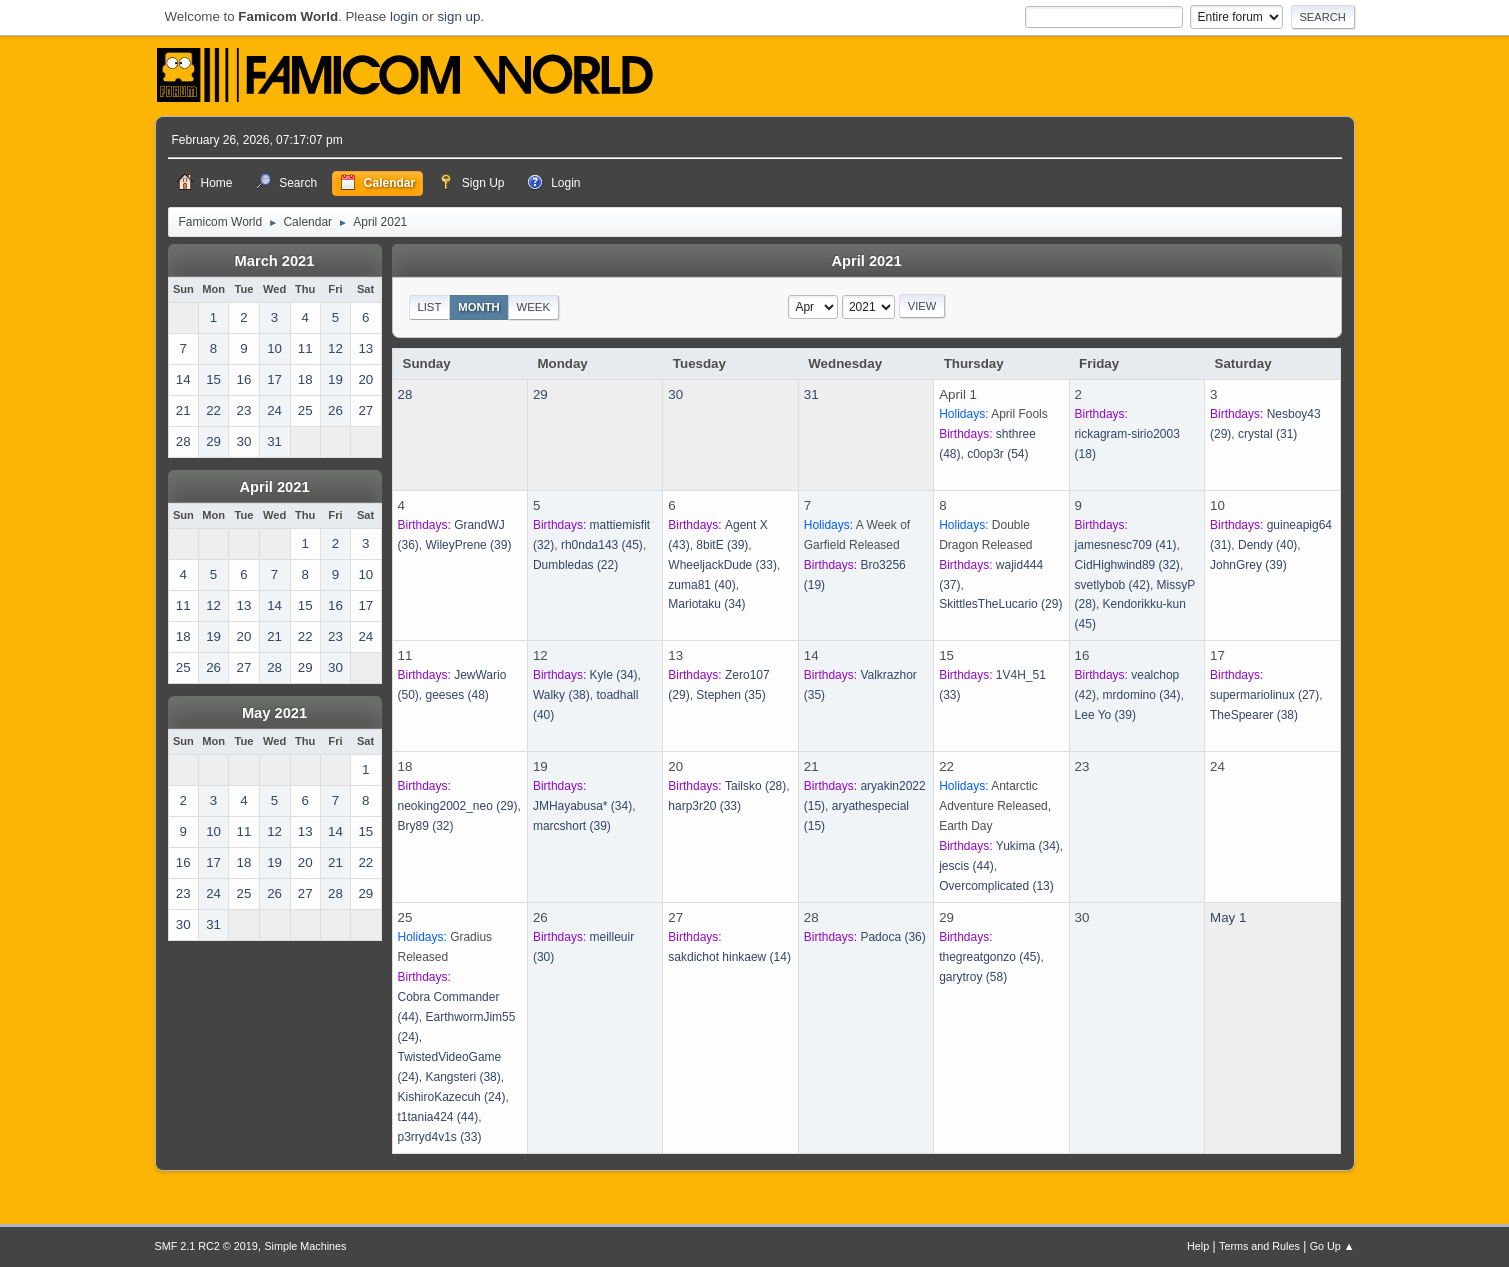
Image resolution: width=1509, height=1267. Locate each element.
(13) (996, 886)
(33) (722, 565)
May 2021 (274, 713)
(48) (456, 695)
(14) (729, 957)
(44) (966, 866)
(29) (1000, 604)
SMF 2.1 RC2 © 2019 (206, 1246)
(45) (602, 545)
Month (479, 307)
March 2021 (275, 261)
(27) (1264, 695)
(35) (730, 695)
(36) (892, 937)
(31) (1267, 434)
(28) (755, 786)
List (429, 307)
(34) (706, 604)
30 (675, 394)
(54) (997, 454)
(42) (1112, 585)
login (404, 16)
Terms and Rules (1259, 1246)
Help (1198, 1246)
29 (540, 394)
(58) (973, 977)
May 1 (1228, 917)
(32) (1127, 565)
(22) (575, 565)
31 (811, 394)
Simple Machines (305, 1246)
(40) (701, 585)
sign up (458, 16)
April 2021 (274, 487)
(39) (468, 545)
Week (533, 307)
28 (405, 394)
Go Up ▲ (1332, 1246)
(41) (1126, 545)
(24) (452, 1097)
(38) (561, 695)
